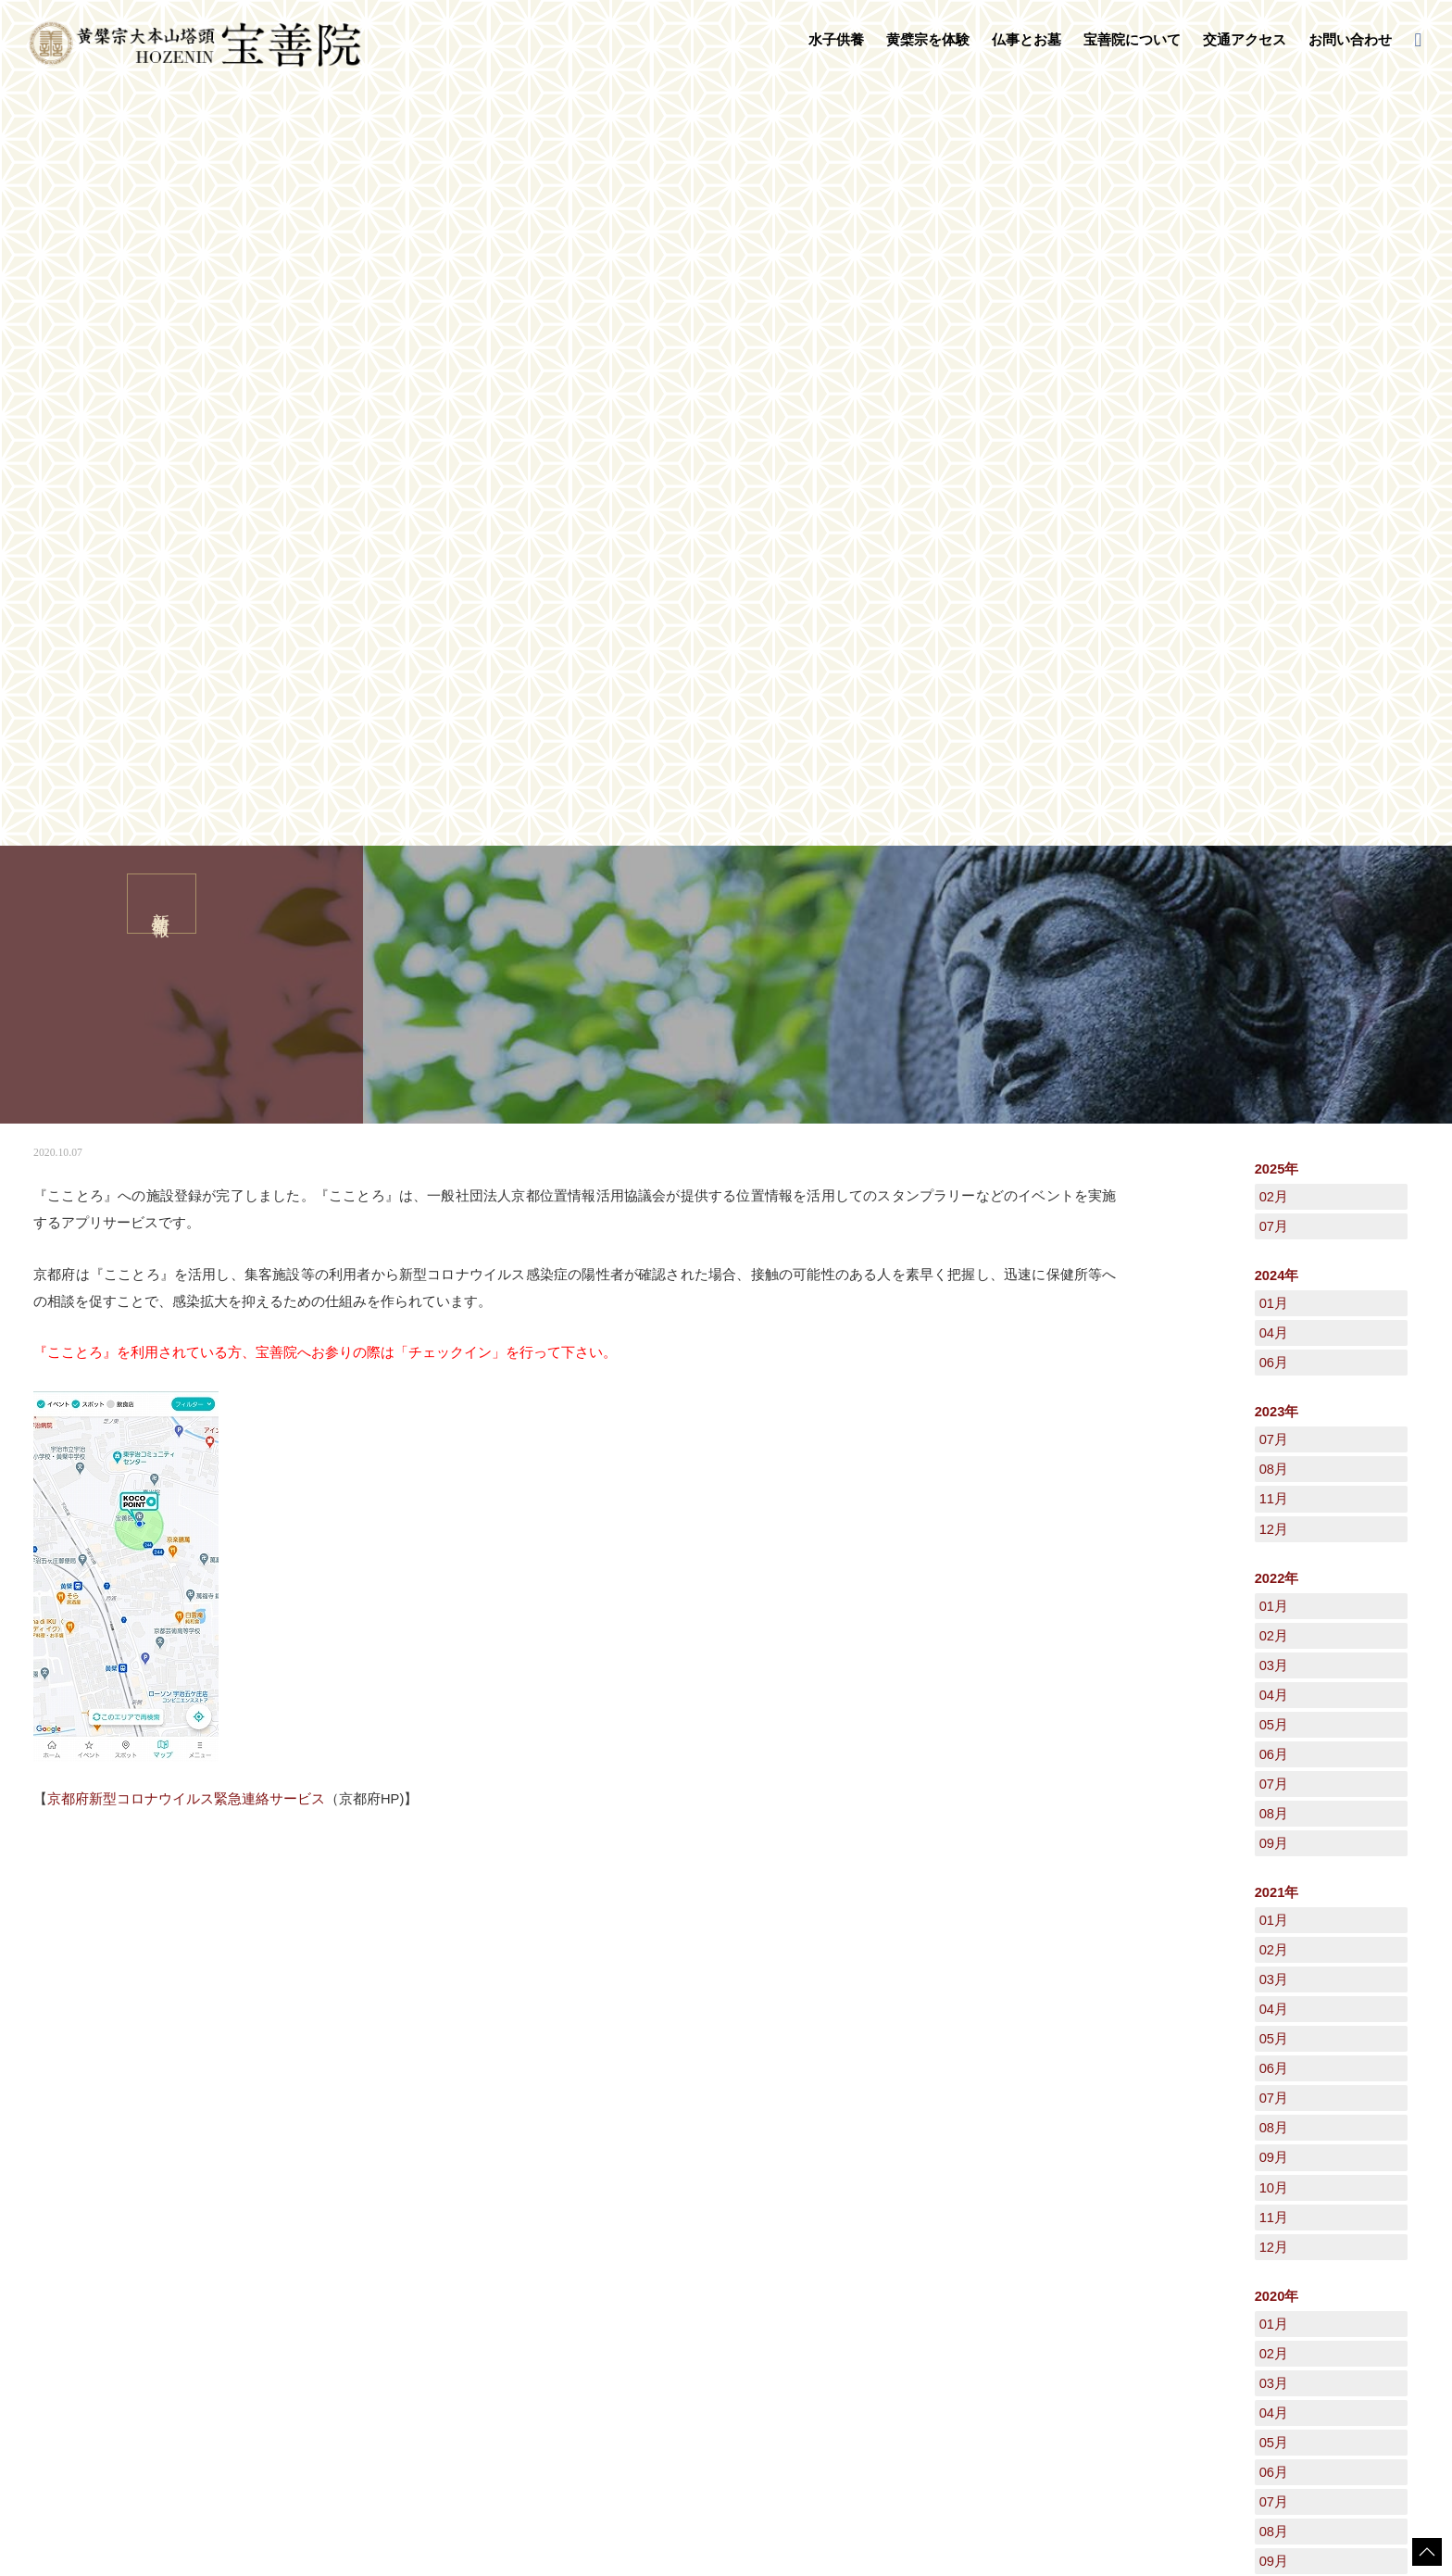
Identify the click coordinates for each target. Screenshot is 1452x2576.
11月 (1273, 741)
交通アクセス (1244, 39)
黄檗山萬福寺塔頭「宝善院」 (879, 2226)
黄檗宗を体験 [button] (928, 39)
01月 (1273, 545)
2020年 (1277, 1538)
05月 (1273, 967)
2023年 (1277, 654)
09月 (1273, 1085)
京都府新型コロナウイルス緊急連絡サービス (186, 1041)
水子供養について (388, 2226)
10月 (1273, 1430)
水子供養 (350, 2207)
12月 (1273, 771)
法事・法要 (625, 2226)
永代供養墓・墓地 (641, 2245)
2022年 (1277, 820)
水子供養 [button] (836, 39)
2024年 (1277, 517)
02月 (1273, 439)
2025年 (1277, 411)
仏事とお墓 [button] (1026, 39)
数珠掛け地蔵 (377, 2293)
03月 (1273, 907)
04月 (1273, 575)
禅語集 (823, 2282)
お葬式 (614, 2263)
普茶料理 (366, 2348)
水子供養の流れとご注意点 (410, 2245)
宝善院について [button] (1132, 39)
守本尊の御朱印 (382, 2312)
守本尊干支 (834, 2245)
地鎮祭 (614, 2282)
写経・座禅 (371, 2330)
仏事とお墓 (609, 2207)
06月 (1273, 604)
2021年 (1277, 1134)
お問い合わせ (1350, 39)
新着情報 (96, 2084)
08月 (1273, 711)
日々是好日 (1083, 2225)
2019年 (1277, 1941)
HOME (41, 2084)
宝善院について (831, 2207)
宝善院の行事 (840, 2263)
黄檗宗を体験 (362, 2274)
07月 (1273, 468)
